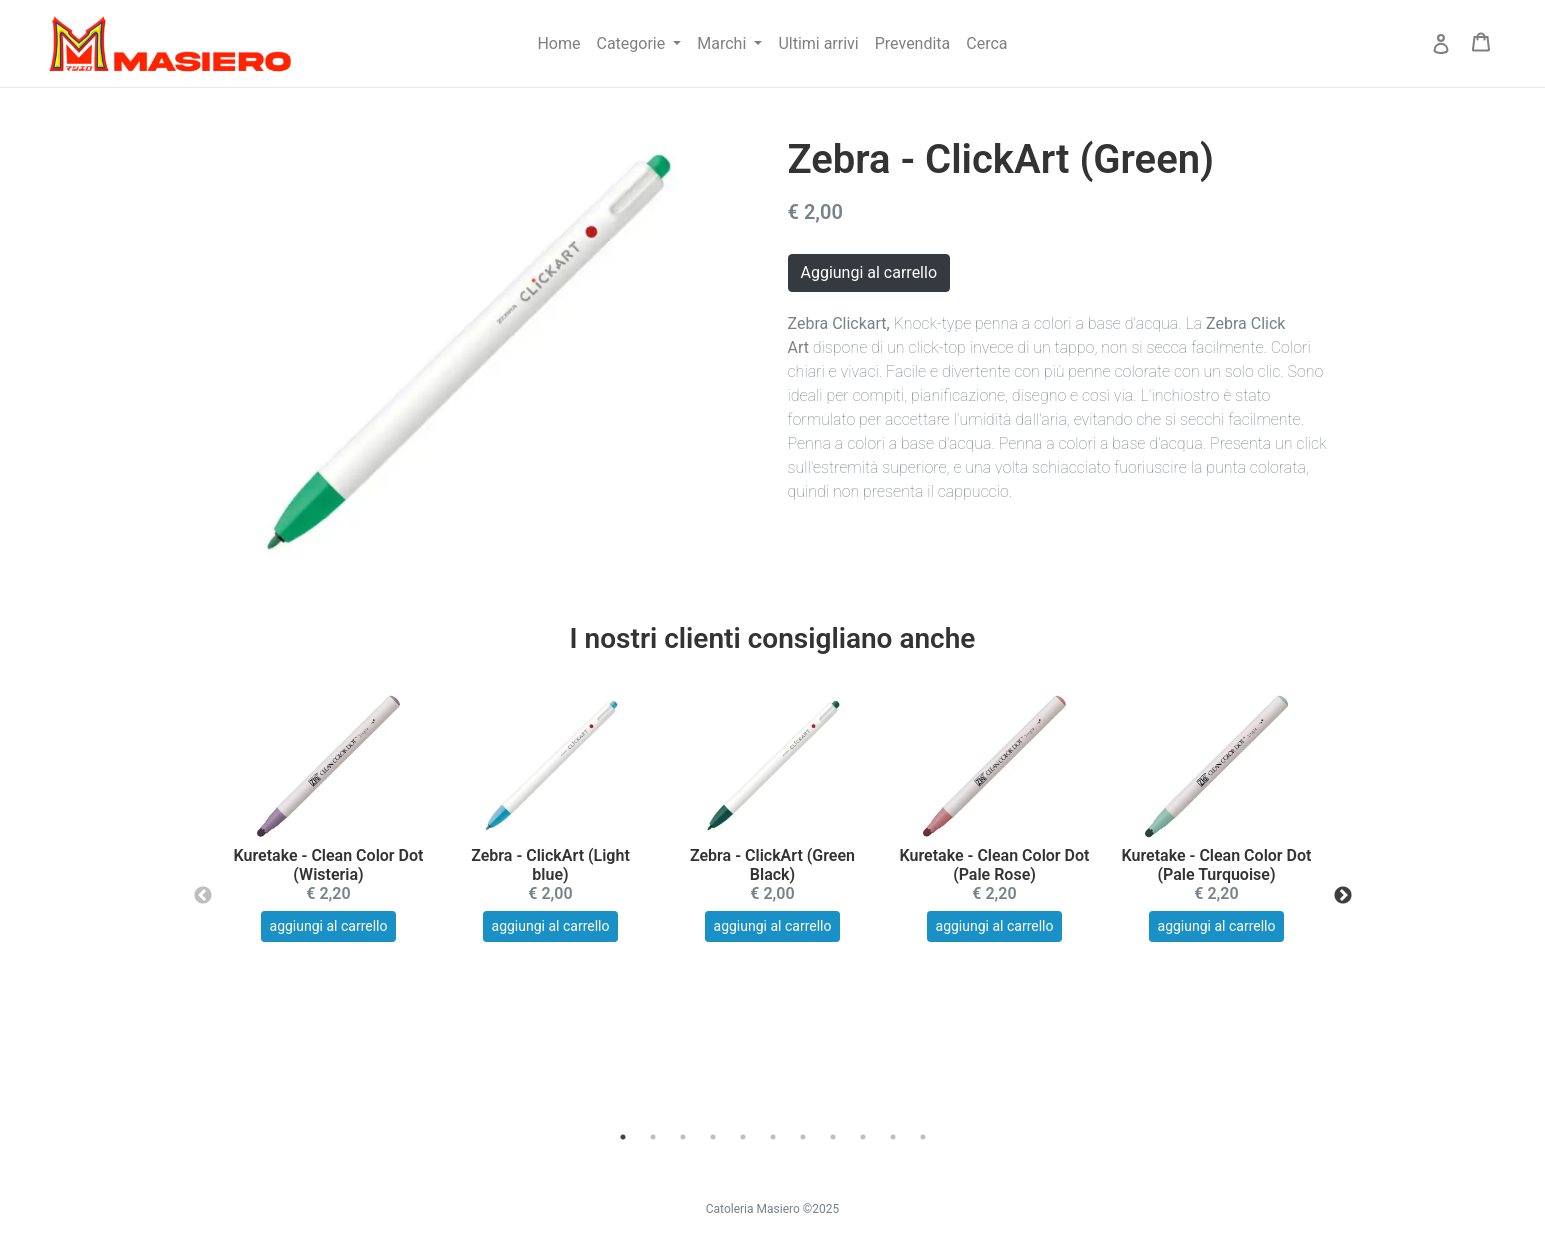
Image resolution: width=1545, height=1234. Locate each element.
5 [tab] (743, 1137)
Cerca (986, 43)
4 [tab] (713, 1137)
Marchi (723, 43)
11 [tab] (923, 1137)
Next (1343, 896)
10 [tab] (893, 1137)
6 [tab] (773, 1137)
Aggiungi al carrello (869, 272)
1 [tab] (623, 1137)
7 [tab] (803, 1137)
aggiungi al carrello (329, 926)
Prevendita (913, 43)
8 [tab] (833, 1137)
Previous (203, 896)
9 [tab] (863, 1137)
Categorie (633, 43)
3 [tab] (683, 1137)
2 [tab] (653, 1137)
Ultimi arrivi (818, 43)
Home (558, 43)
